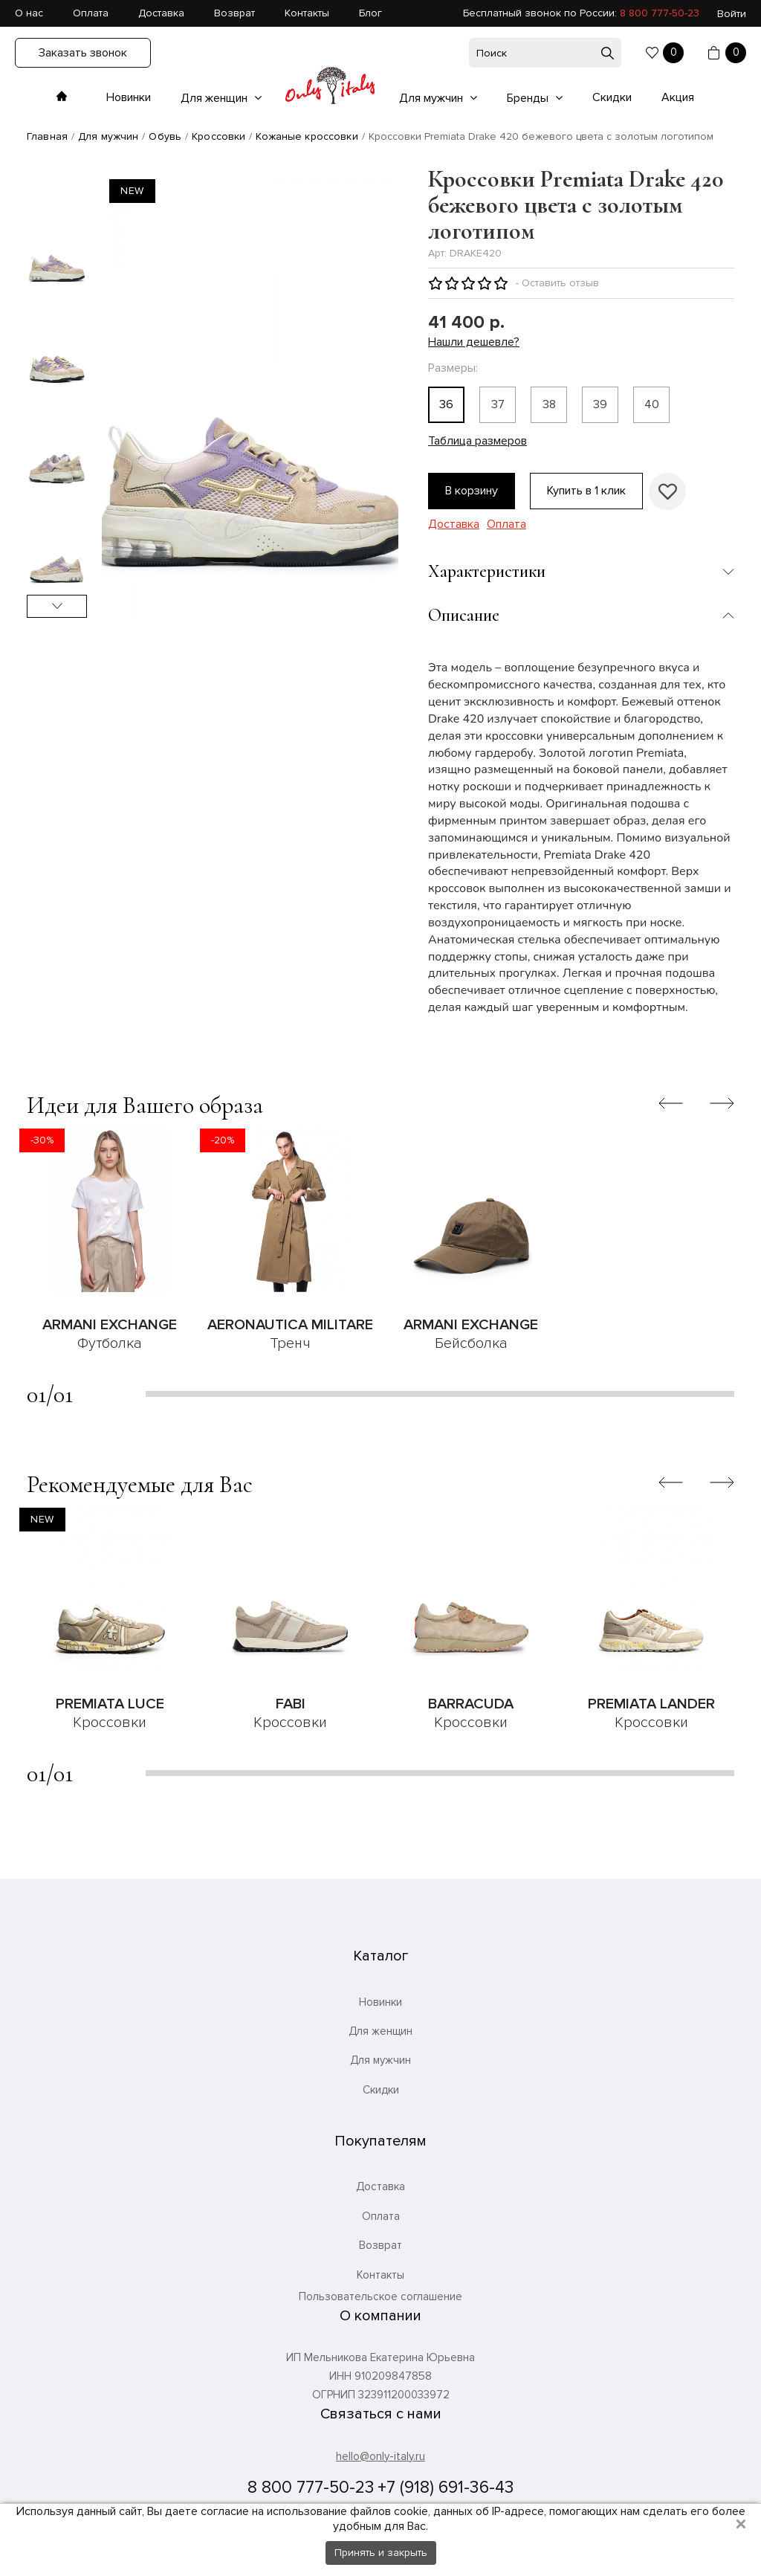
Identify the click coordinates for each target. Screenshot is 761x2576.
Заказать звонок (83, 52)
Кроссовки (218, 136)
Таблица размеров (477, 441)
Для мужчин (432, 98)
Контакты (307, 13)
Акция (677, 97)
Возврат (234, 13)
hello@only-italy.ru (380, 2456)
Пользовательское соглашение (380, 2296)
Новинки (128, 97)
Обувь (165, 136)
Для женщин (215, 98)
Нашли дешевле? (473, 342)
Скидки (612, 97)
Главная (47, 136)
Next (57, 606)
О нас (29, 13)
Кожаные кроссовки (306, 136)
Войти (731, 13)
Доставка (161, 13)
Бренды (529, 98)
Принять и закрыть (380, 2552)
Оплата (91, 13)
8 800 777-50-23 (659, 13)
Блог (370, 13)
